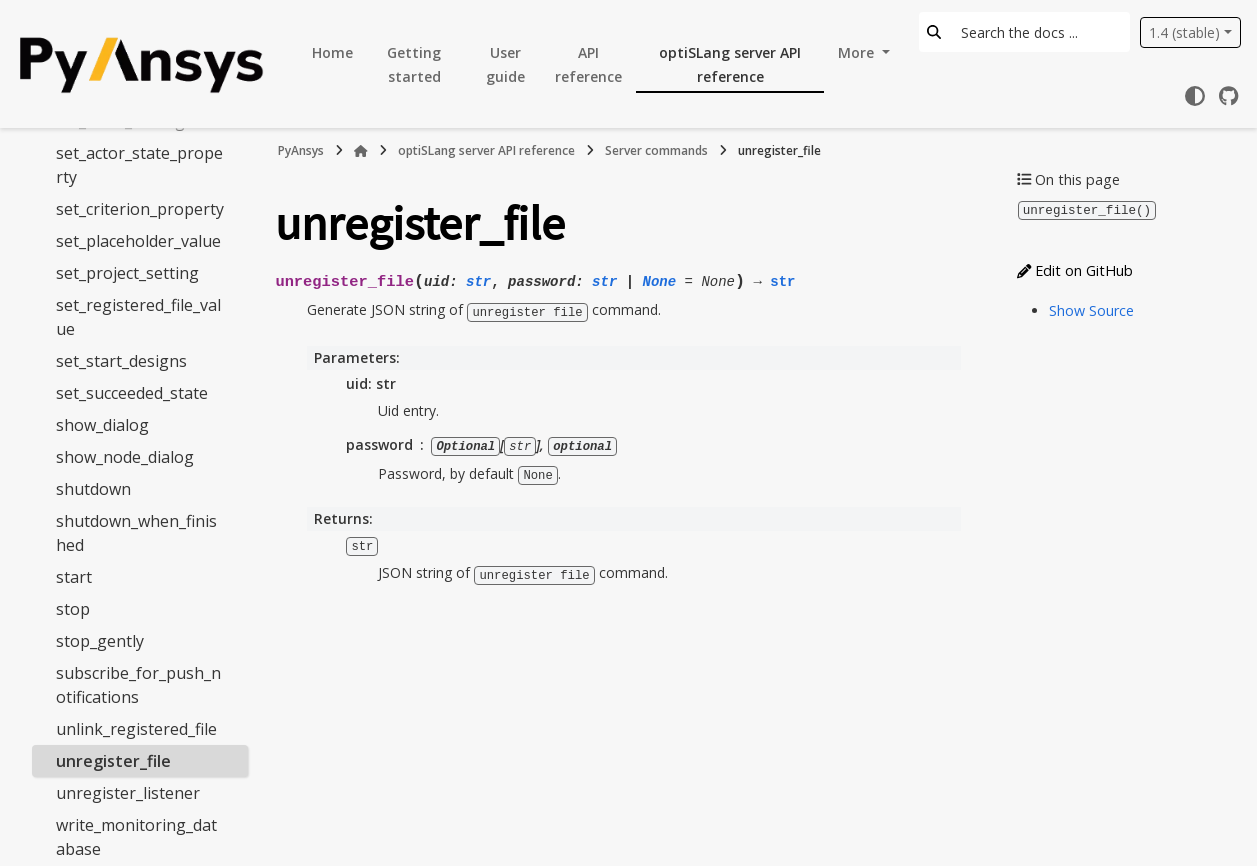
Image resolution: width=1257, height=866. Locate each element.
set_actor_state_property (139, 165)
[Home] (361, 151)
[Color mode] (1195, 96)
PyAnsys (301, 150)
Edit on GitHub (1075, 269)
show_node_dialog (125, 457)
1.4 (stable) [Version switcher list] (1184, 32)
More (858, 52)
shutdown (93, 489)
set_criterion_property (140, 209)
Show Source (1091, 309)
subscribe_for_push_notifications (138, 685)
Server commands (656, 150)
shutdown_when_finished (136, 533)
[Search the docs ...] (1039, 32)
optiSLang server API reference (730, 64)
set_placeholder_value (138, 241)
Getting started (414, 64)
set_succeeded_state (132, 393)
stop (73, 609)
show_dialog (102, 425)
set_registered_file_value (138, 317)
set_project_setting (127, 273)
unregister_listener (128, 793)
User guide (505, 64)
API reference (588, 64)
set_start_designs (121, 361)
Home (332, 52)
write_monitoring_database (136, 837)
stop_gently (100, 641)
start (74, 577)
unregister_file (113, 761)
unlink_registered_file (136, 729)
